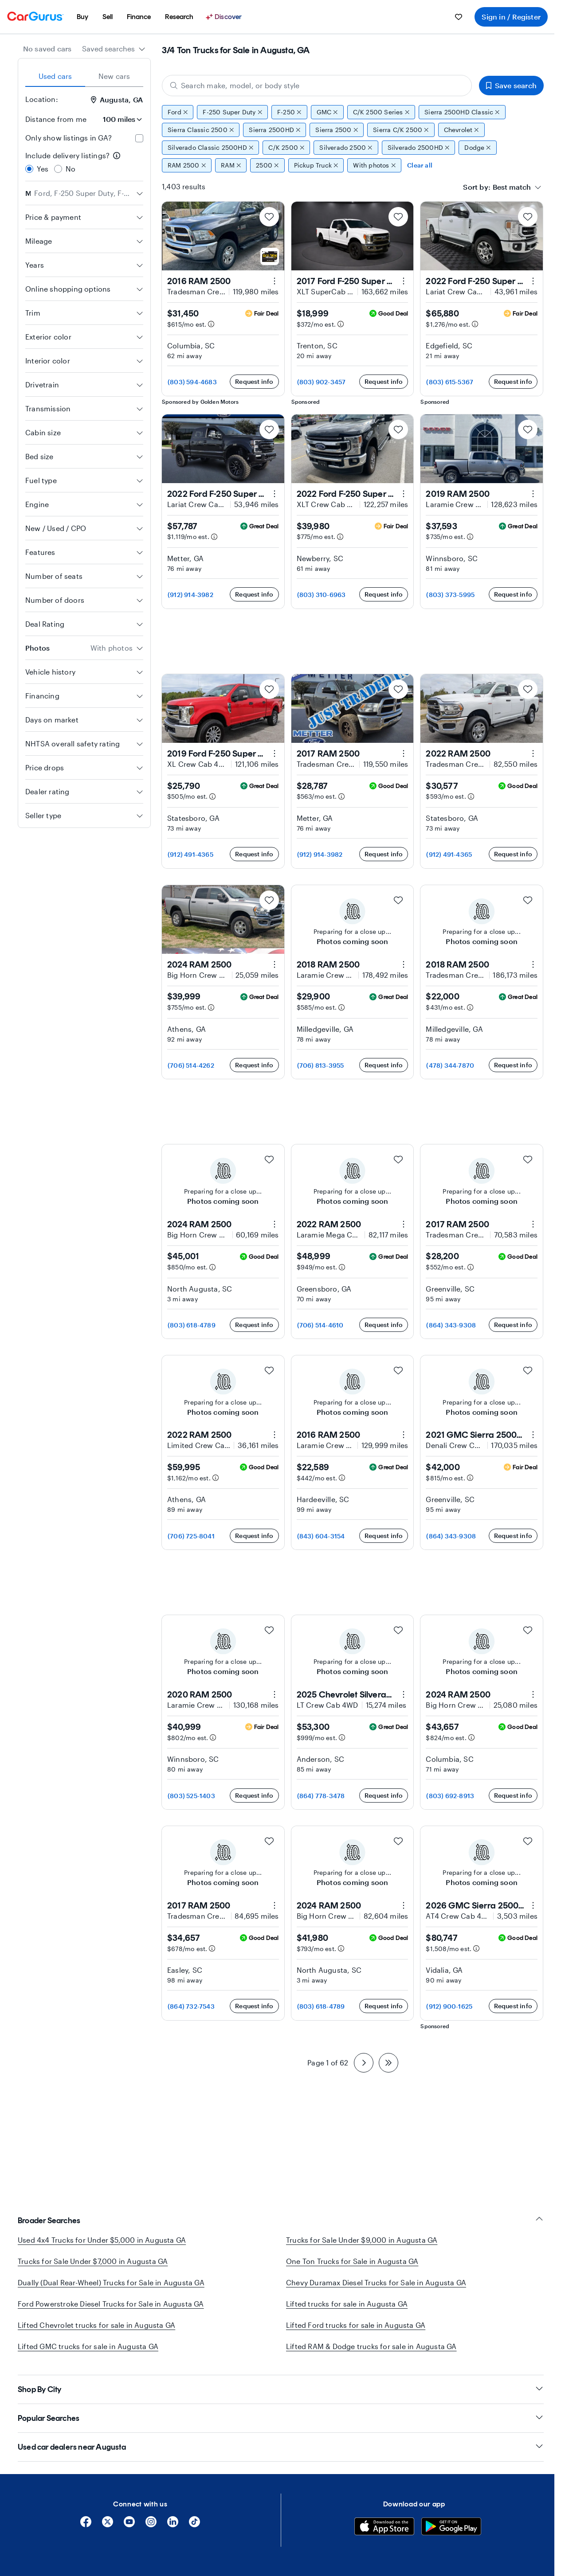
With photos (374, 165)
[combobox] (114, 49)
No (70, 168)
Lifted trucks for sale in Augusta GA (347, 2303)
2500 (267, 165)
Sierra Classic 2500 (201, 130)
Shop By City (281, 2389)
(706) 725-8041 (191, 1536)
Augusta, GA (117, 99)
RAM (231, 165)
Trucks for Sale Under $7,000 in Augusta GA (93, 2261)
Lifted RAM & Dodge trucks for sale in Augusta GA (371, 2346)
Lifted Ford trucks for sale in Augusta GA (355, 2325)
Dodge (477, 148)
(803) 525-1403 (191, 1795)
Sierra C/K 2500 (401, 130)
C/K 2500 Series (381, 112)
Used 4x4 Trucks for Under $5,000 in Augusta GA (102, 2240)
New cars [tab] (114, 76)
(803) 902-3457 (321, 382)
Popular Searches (281, 2418)
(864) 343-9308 (451, 1325)
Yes (43, 168)
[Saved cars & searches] (458, 16)
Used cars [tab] (55, 76)
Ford (178, 112)
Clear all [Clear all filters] (419, 165)
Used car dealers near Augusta (281, 2447)
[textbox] (512, 187)
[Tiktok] (194, 2525)
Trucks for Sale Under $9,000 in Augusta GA (361, 2240)
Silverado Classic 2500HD (210, 148)
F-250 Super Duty (232, 112)
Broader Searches (281, 2220)
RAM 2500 (187, 165)
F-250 (289, 112)
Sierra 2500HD (274, 130)
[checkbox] (139, 138)
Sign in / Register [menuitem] (511, 16)
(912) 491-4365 (190, 854)
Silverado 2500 (345, 148)
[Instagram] (151, 2525)
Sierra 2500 (336, 130)
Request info (254, 381)
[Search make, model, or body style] (317, 85)
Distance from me (55, 119)
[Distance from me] (118, 119)
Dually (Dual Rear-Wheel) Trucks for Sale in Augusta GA (111, 2282)
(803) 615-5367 (449, 382)
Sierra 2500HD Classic (462, 112)
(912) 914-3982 (190, 594)
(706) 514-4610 (320, 1325)
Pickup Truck (316, 165)
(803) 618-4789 (192, 1325)
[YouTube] (129, 2525)
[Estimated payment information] (211, 324)
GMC (327, 112)
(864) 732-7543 (191, 2006)
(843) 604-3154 (321, 1536)
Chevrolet (461, 130)
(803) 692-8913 (450, 1795)
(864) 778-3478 (321, 1795)
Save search (511, 85)
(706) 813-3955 (320, 1065)
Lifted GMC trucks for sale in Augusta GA (88, 2346)
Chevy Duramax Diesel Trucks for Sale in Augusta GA (376, 2282)
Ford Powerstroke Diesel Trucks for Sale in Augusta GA (111, 2303)
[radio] (29, 169)
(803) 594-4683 (192, 382)
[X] (107, 2525)
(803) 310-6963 (321, 594)
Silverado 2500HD (419, 148)
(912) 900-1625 (449, 2006)
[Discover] (224, 17)
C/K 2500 (286, 148)
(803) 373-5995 (450, 594)
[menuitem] (82, 17)
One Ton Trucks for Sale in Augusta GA (352, 2261)
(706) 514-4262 (191, 1065)
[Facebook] (85, 2525)
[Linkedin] (172, 2525)
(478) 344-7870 (450, 1065)
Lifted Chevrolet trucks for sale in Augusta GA (96, 2325)
